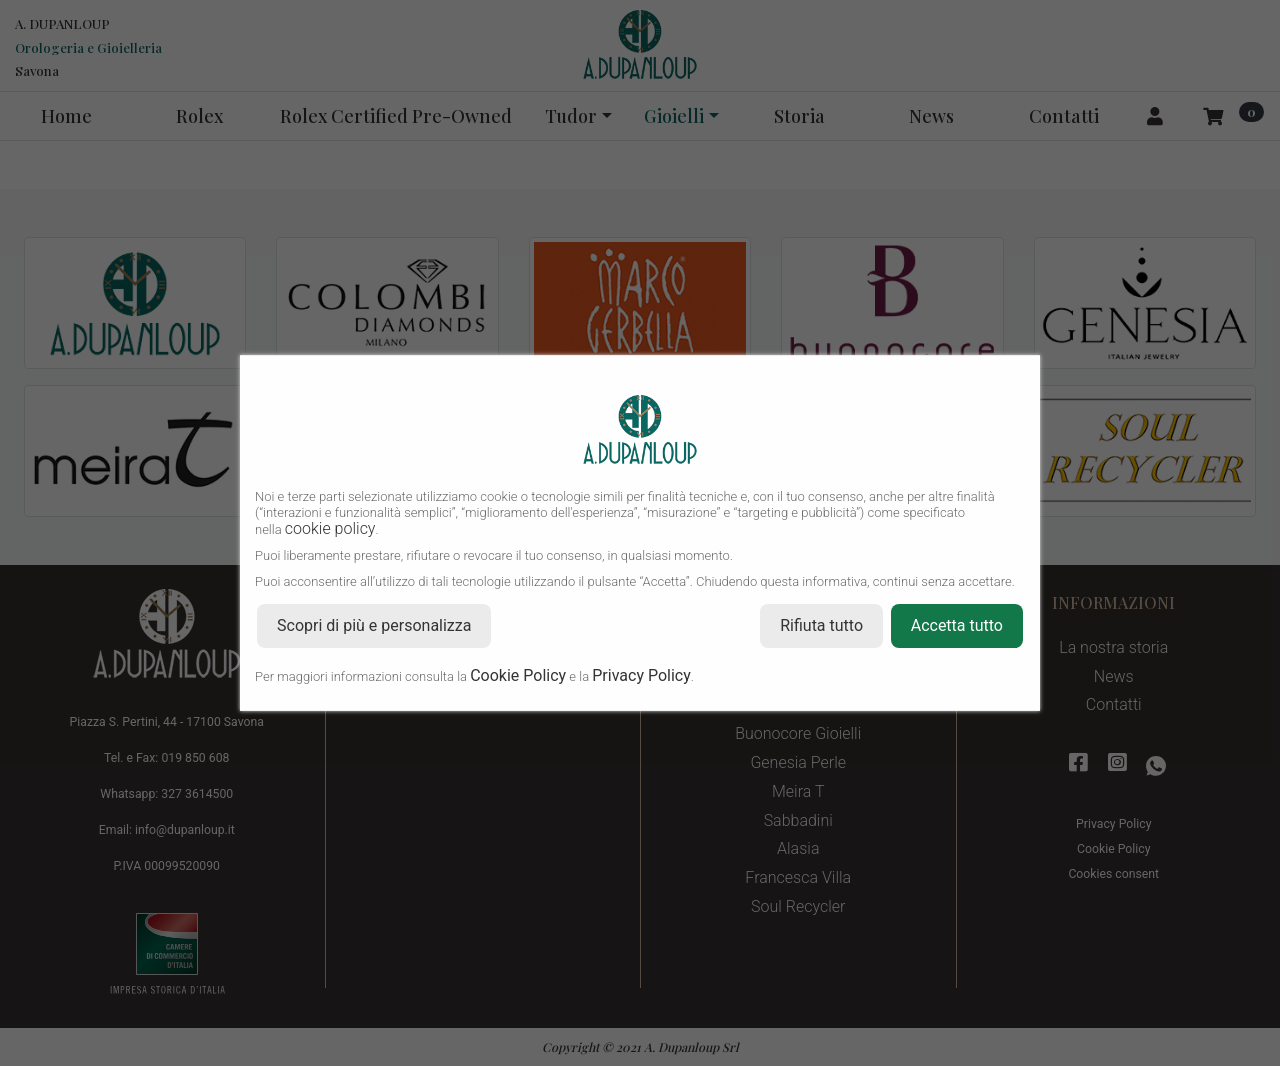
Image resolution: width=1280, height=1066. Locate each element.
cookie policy (330, 528)
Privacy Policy (641, 675)
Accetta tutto (957, 625)
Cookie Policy (518, 675)
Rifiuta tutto (821, 625)
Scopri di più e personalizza (374, 625)
